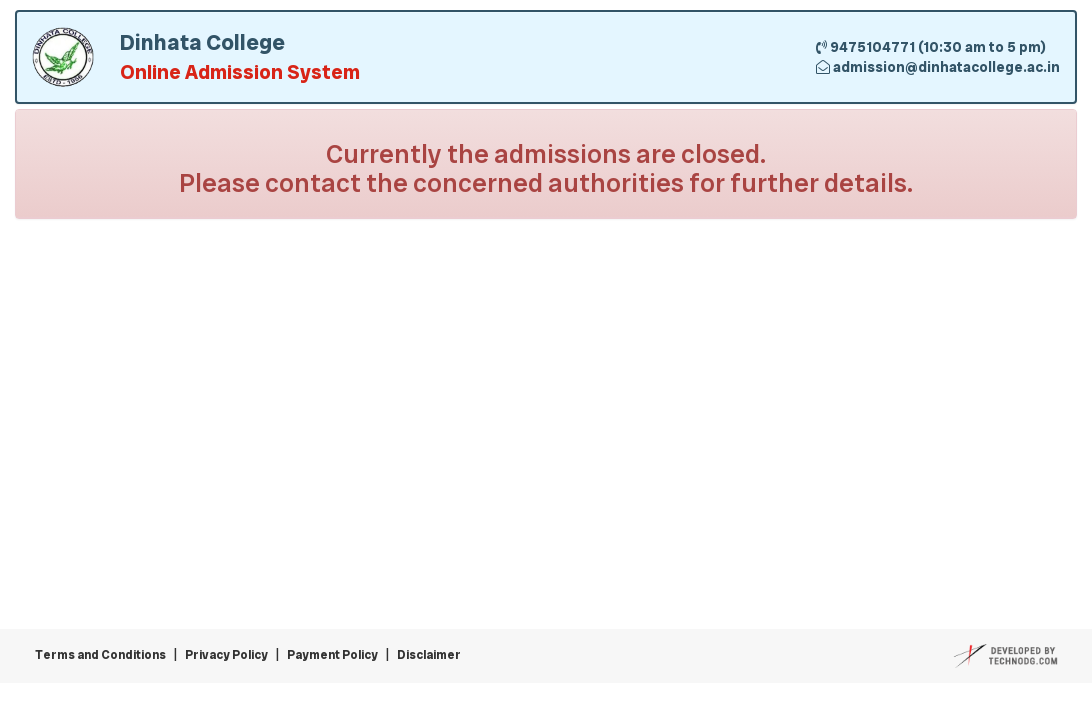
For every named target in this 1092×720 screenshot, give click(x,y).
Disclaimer (429, 655)
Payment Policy (332, 655)
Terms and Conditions (100, 655)
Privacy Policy (226, 655)
